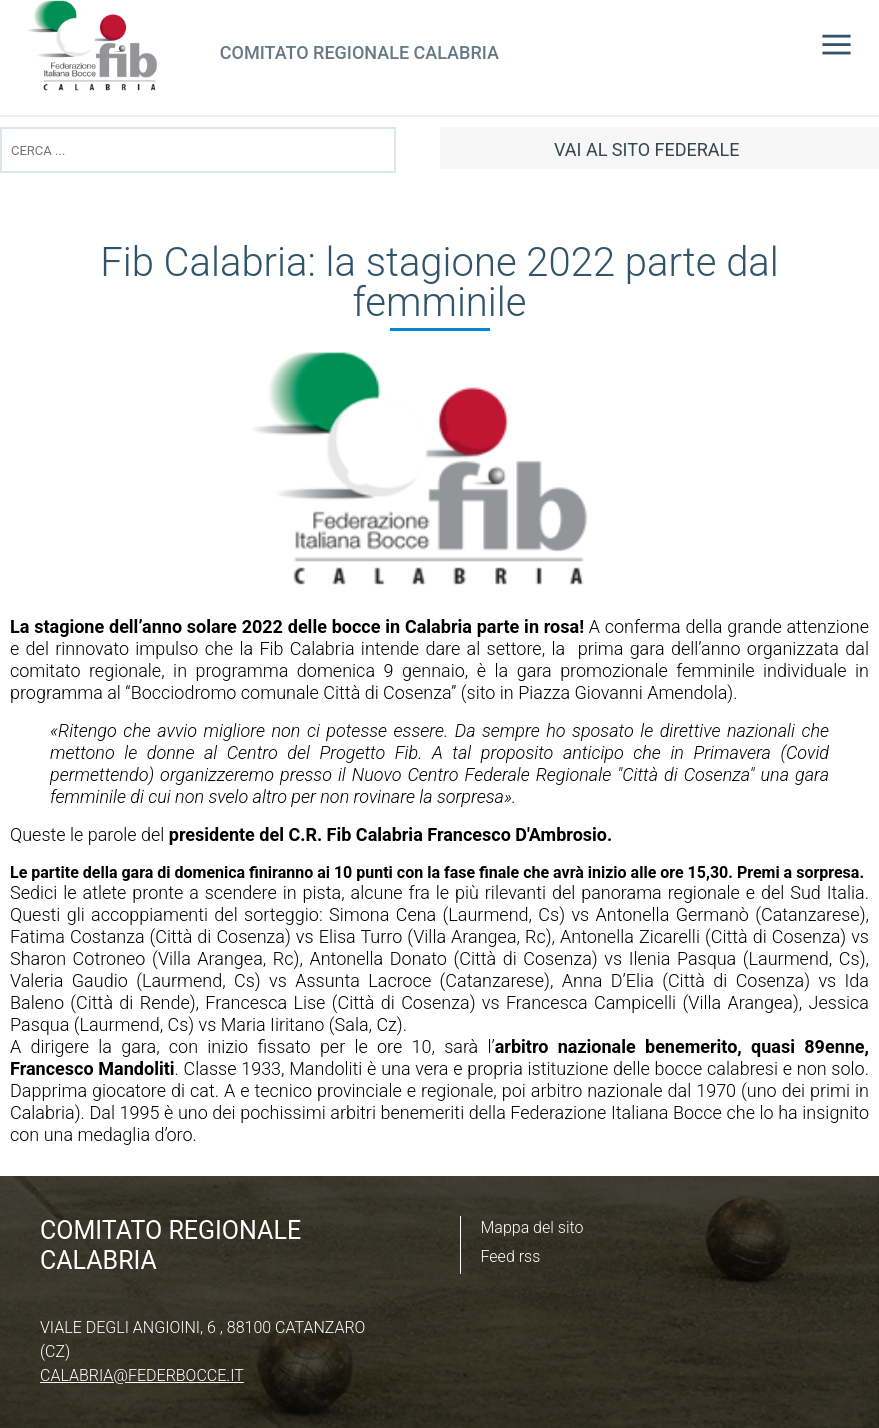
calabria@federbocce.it (142, 1375)
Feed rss (511, 1256)
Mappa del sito (532, 1227)
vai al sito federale (646, 149)
